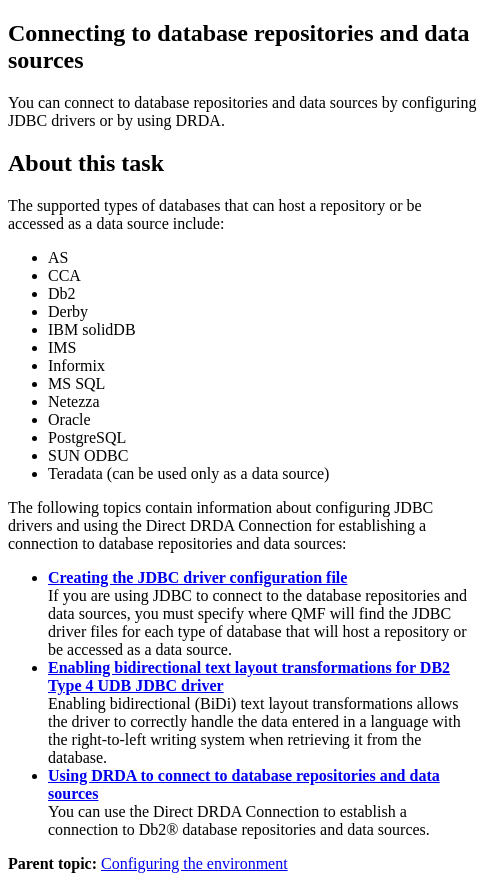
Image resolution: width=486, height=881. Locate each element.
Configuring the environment (194, 863)
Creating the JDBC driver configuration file (197, 577)
